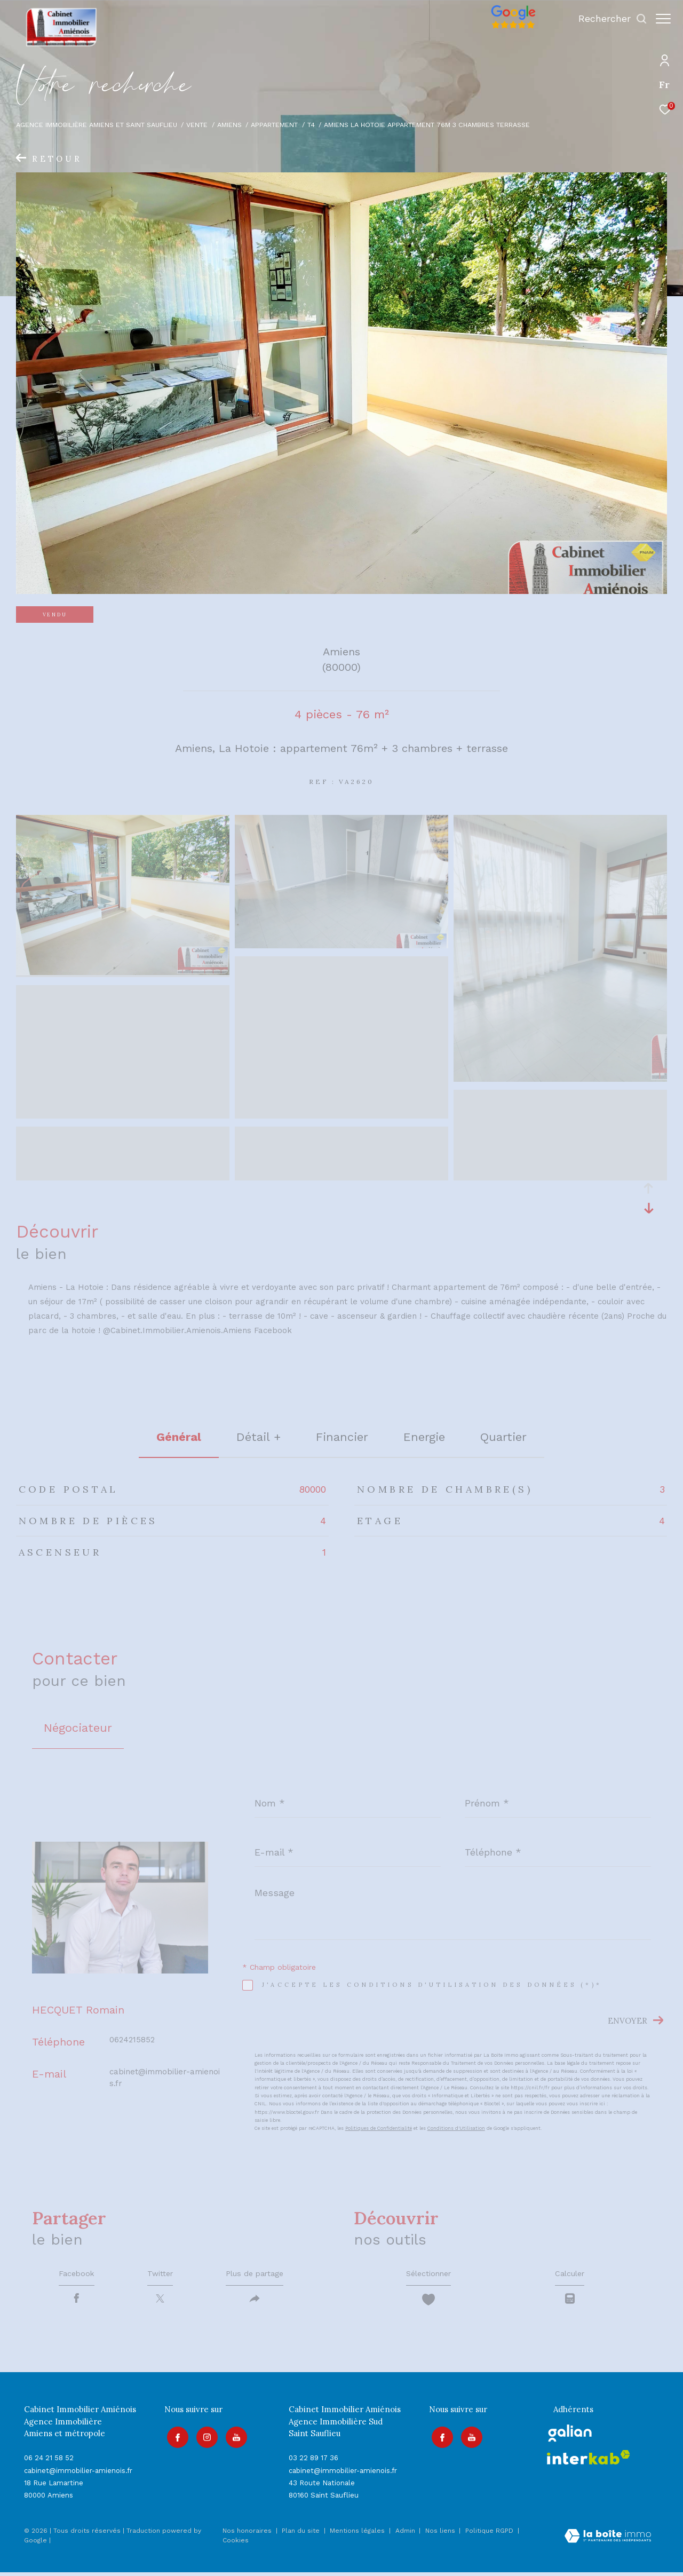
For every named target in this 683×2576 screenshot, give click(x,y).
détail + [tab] (258, 1437)
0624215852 (132, 2039)
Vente (197, 125)
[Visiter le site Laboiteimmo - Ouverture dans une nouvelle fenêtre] (608, 2541)
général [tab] (178, 1437)
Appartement (274, 125)
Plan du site (302, 2534)
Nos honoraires (247, 2534)
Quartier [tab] (503, 1437)
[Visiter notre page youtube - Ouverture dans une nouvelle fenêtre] (233, 2439)
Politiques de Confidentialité (378, 2128)
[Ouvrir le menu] (663, 18)
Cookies (236, 2544)
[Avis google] (508, 29)
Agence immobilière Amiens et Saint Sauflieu (96, 125)
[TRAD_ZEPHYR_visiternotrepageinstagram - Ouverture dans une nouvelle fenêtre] (204, 2439)
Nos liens (441, 2534)
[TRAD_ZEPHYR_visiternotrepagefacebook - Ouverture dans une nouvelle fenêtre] (175, 2439)
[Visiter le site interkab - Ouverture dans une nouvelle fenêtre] (588, 2461)
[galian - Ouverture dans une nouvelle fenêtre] (570, 2437)
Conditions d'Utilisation (456, 2128)
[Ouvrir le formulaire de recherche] (607, 19)
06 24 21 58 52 (49, 2462)
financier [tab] (342, 1437)
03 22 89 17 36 (313, 2462)
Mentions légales (358, 2534)
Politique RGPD (489, 2534)
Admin (406, 2534)
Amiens (229, 125)
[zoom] (122, 972)
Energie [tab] (424, 1437)
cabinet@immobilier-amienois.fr (78, 2474)
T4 (311, 125)
